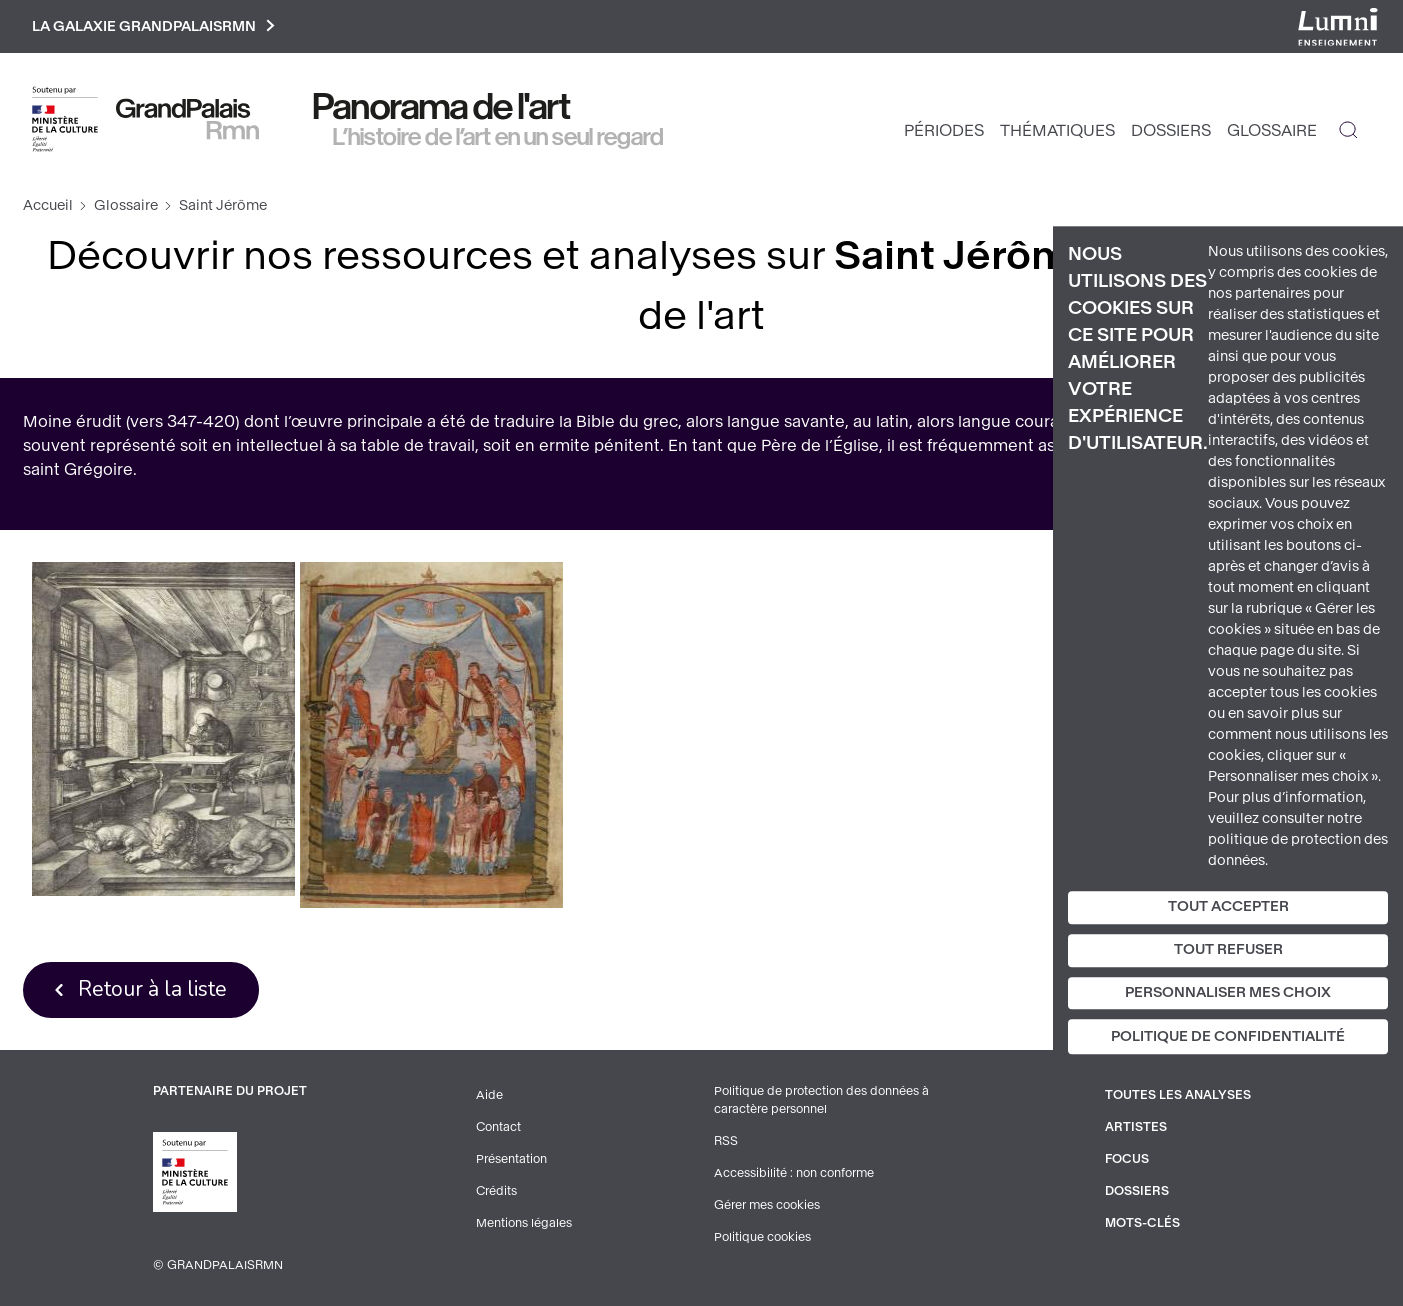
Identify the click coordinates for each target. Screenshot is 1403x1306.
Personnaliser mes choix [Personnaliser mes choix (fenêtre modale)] (1228, 992)
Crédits (496, 1191)
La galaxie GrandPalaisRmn (153, 26)
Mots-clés (1142, 1223)
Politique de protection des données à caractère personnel (821, 1100)
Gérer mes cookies (767, 1205)
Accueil (48, 205)
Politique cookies (762, 1237)
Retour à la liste (152, 989)
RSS (726, 1141)
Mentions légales (524, 1223)
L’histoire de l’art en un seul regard (498, 137)
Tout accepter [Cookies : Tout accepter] (1228, 906)
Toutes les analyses (1178, 1095)
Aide (489, 1095)
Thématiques (1057, 130)
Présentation (511, 1159)
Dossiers (1171, 130)
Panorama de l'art (442, 107)
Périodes (944, 130)
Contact (498, 1127)
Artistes (1136, 1127)
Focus (1127, 1159)
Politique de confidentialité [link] (1228, 1037)
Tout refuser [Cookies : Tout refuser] (1228, 949)
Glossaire (1272, 130)
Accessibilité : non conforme (794, 1173)
